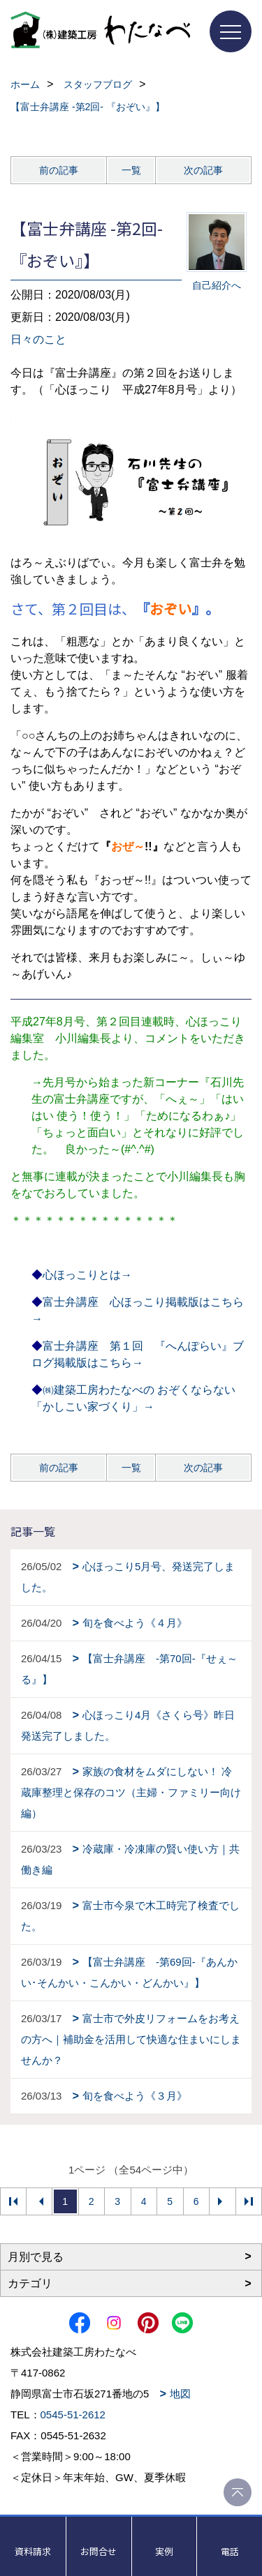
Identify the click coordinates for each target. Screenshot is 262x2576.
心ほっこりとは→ (87, 1275)
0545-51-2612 (73, 2414)
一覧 (131, 170)
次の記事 (203, 170)
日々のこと (38, 339)
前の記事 (58, 170)
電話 (230, 2551)
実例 (164, 2551)
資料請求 (33, 2551)
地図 (180, 2394)
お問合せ (98, 2551)
